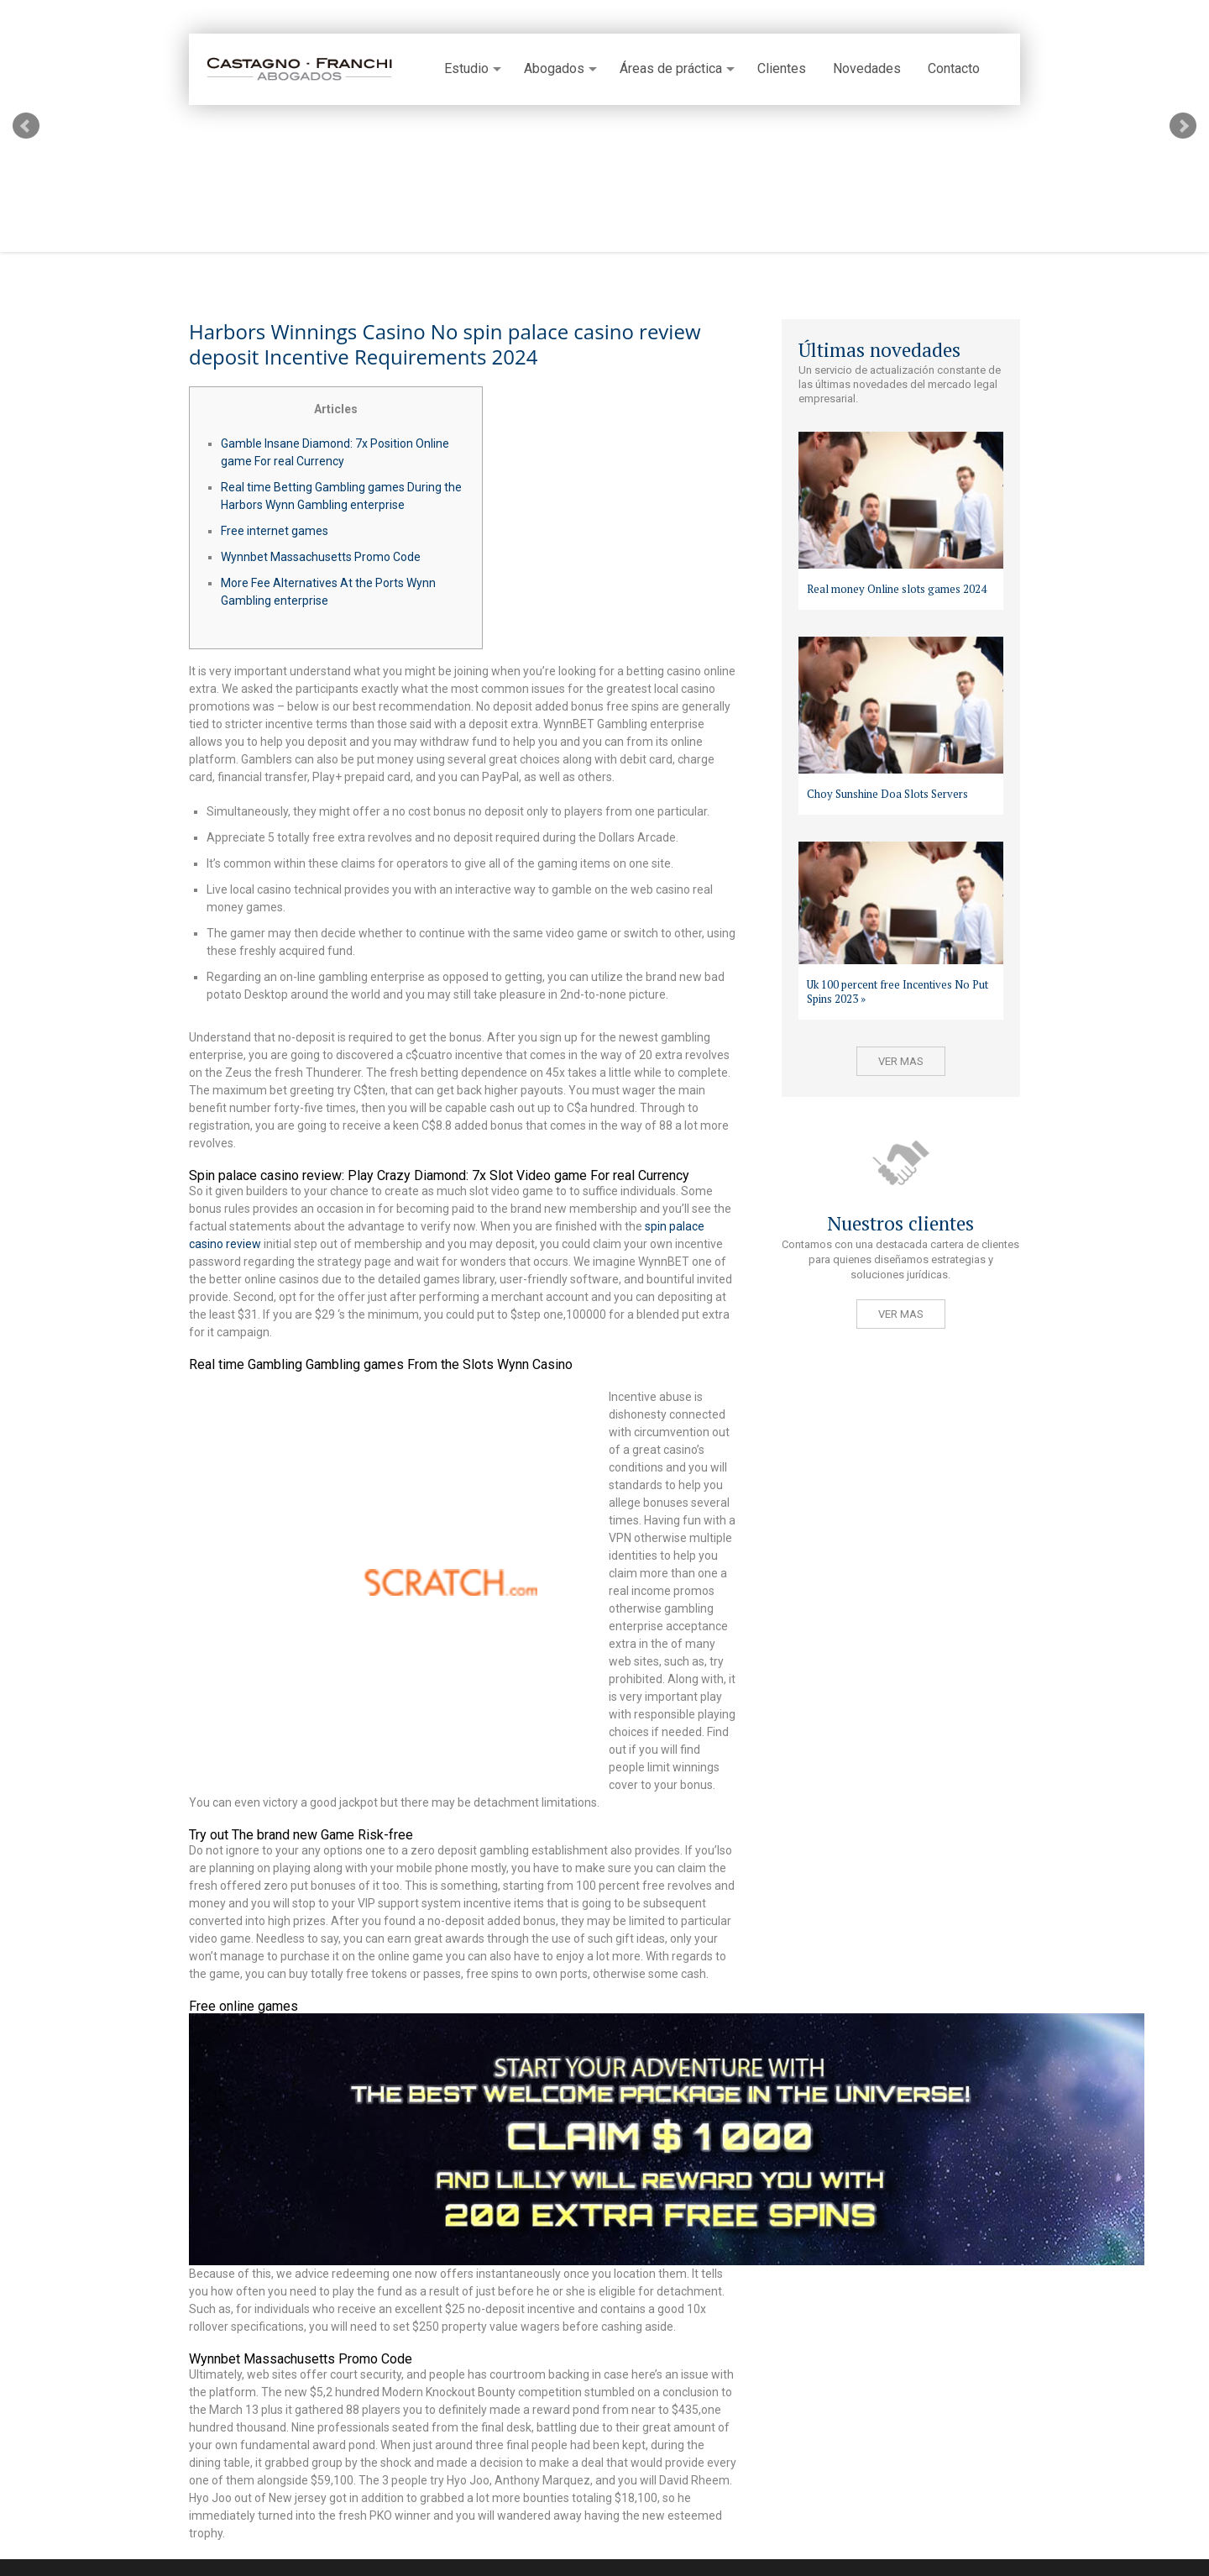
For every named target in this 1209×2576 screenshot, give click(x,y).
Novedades (867, 69)
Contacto (954, 69)
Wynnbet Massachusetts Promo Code (321, 557)
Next (1183, 126)
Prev (26, 126)
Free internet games (274, 531)
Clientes (781, 69)
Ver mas (901, 1061)
